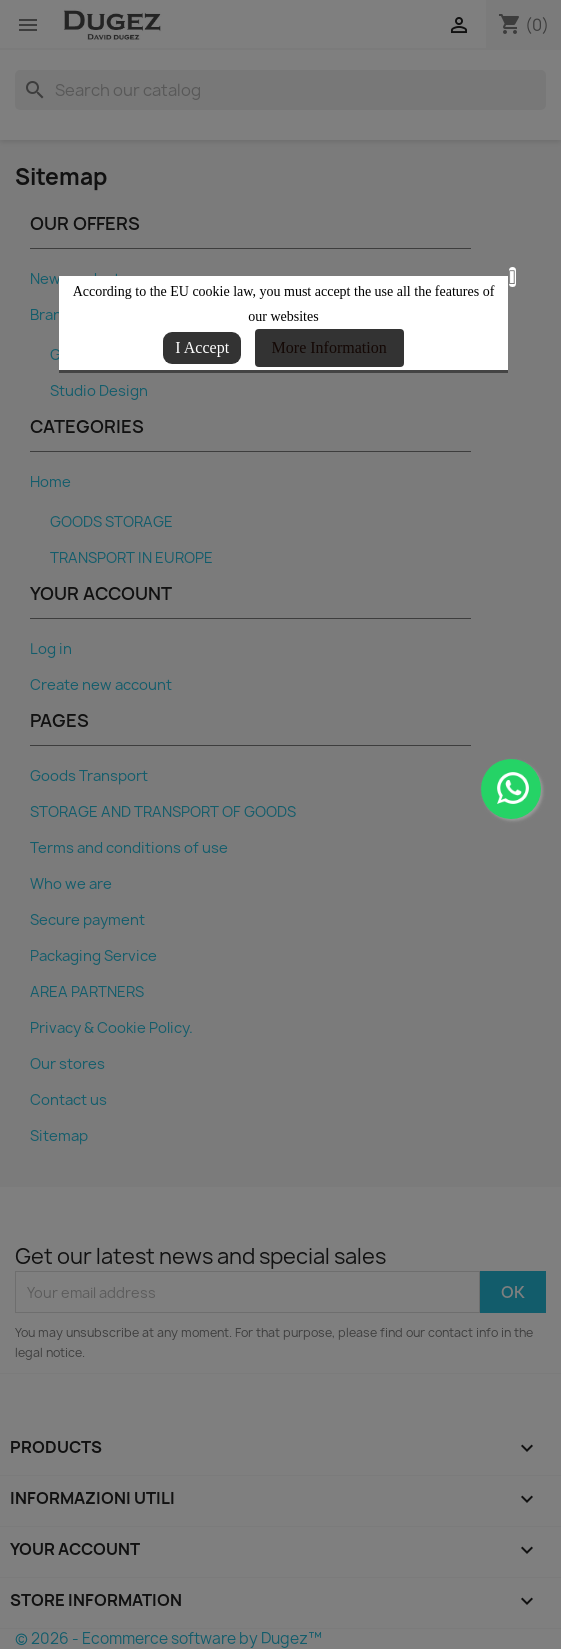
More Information (329, 347)
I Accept (202, 347)
